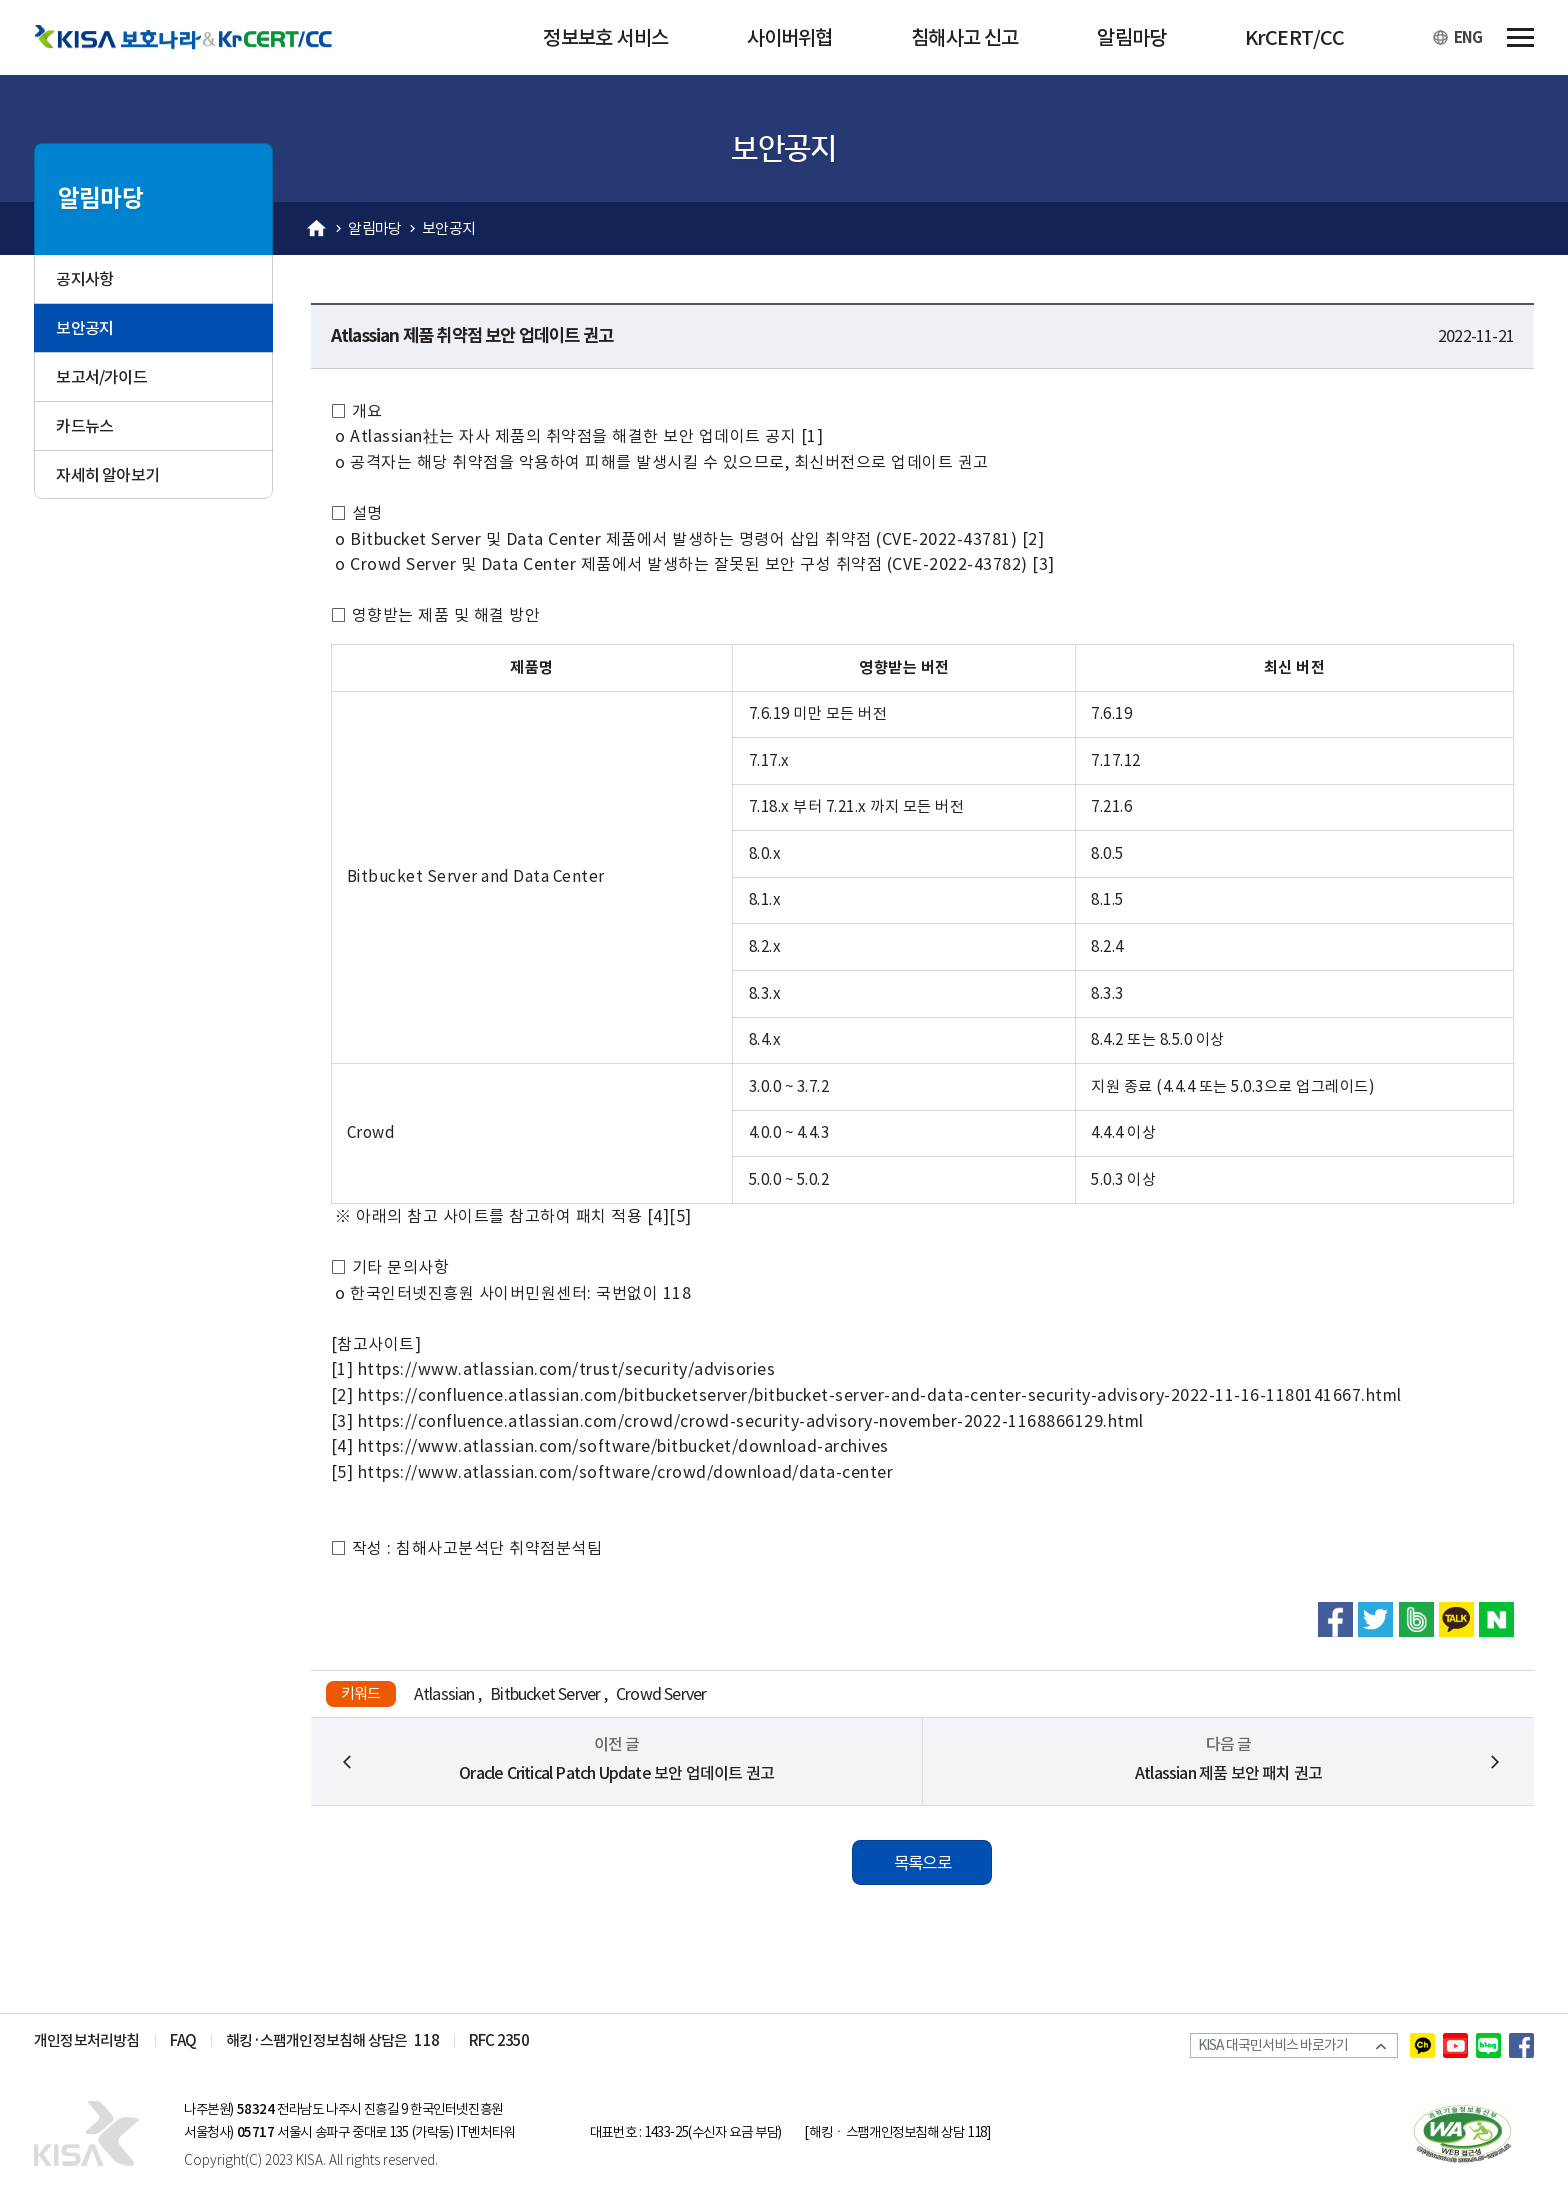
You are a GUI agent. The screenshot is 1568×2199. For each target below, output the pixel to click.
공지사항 (84, 279)
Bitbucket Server (545, 1694)
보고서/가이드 (101, 377)
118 (426, 2040)
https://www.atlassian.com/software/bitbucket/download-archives (623, 1446)
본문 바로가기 (0, 0)
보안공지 (448, 228)
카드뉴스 (84, 426)
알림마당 (374, 228)
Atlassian (444, 1694)
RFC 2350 (499, 2040)
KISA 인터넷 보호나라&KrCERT (99, 2133)
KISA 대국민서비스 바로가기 (1278, 2045)
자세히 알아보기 (107, 475)
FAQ (183, 2040)
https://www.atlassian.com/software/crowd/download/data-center (626, 1472)
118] (978, 2132)
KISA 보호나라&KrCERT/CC (199, 37)
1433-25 (666, 2132)
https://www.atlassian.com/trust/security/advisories (567, 1369)
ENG (1468, 37)
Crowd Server (661, 1694)
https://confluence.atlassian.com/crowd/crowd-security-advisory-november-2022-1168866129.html (751, 1421)
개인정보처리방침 (87, 2040)
